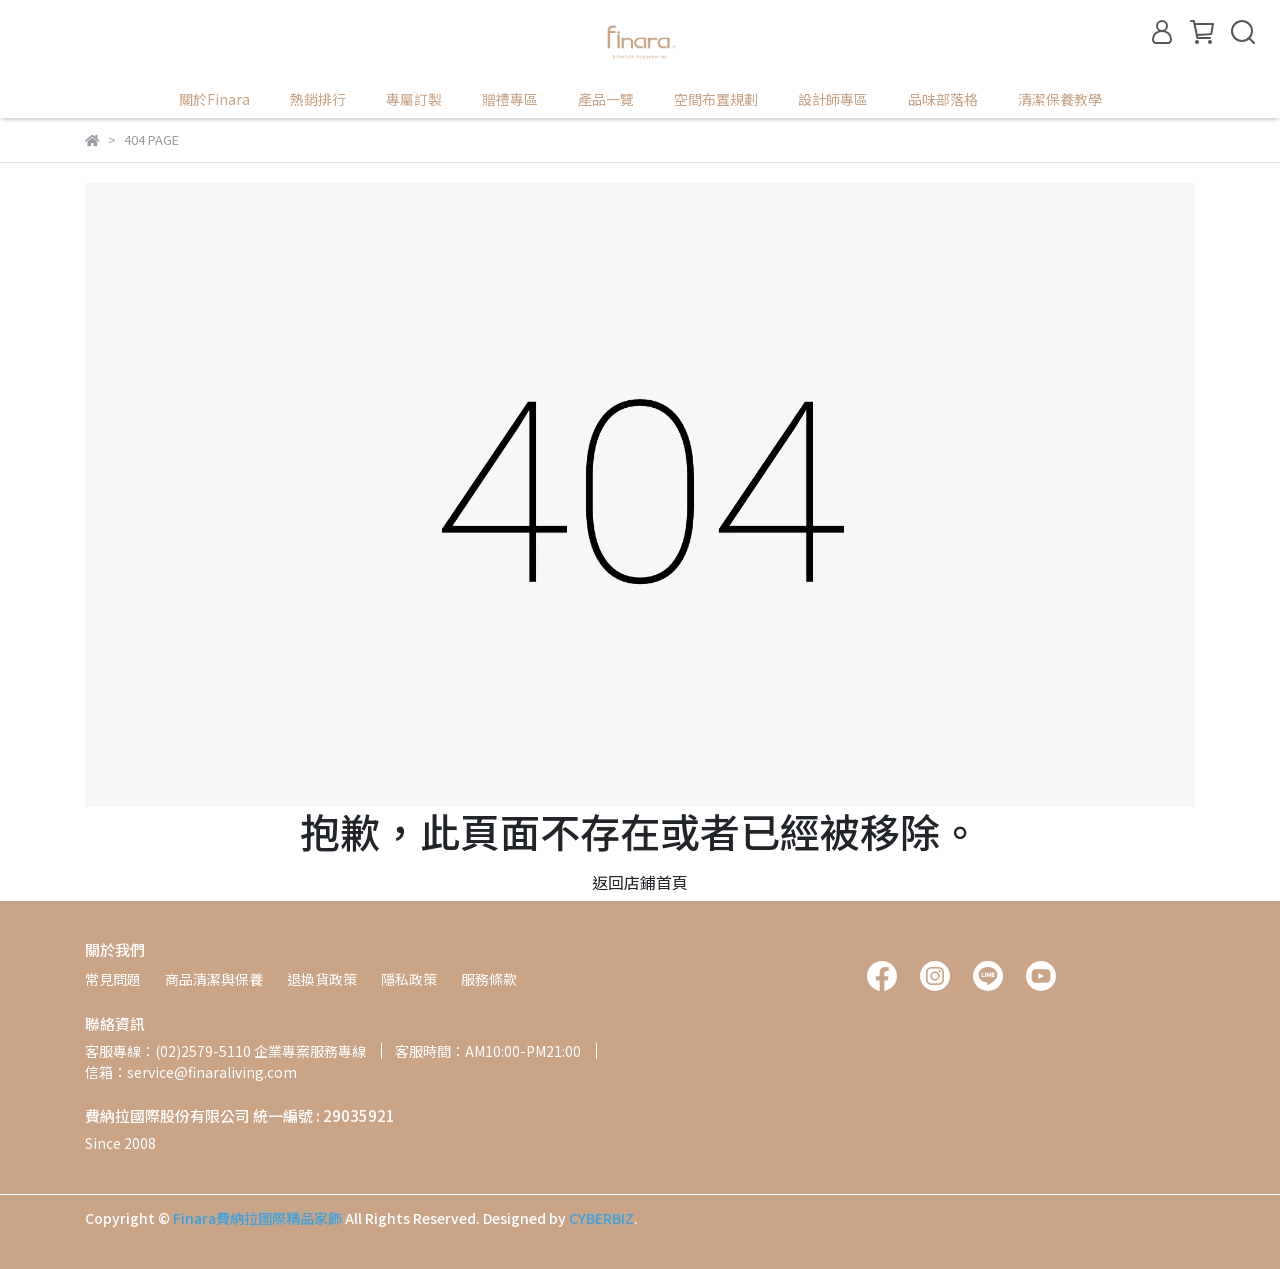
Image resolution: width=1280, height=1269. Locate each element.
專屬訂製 (414, 99)
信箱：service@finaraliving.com (191, 1072)
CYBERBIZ (601, 1218)
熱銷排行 (318, 99)
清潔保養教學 (1060, 99)
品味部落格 (943, 99)
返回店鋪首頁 (640, 882)
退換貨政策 (322, 979)
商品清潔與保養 (214, 979)
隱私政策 (409, 979)
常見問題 (113, 979)
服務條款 (489, 979)
